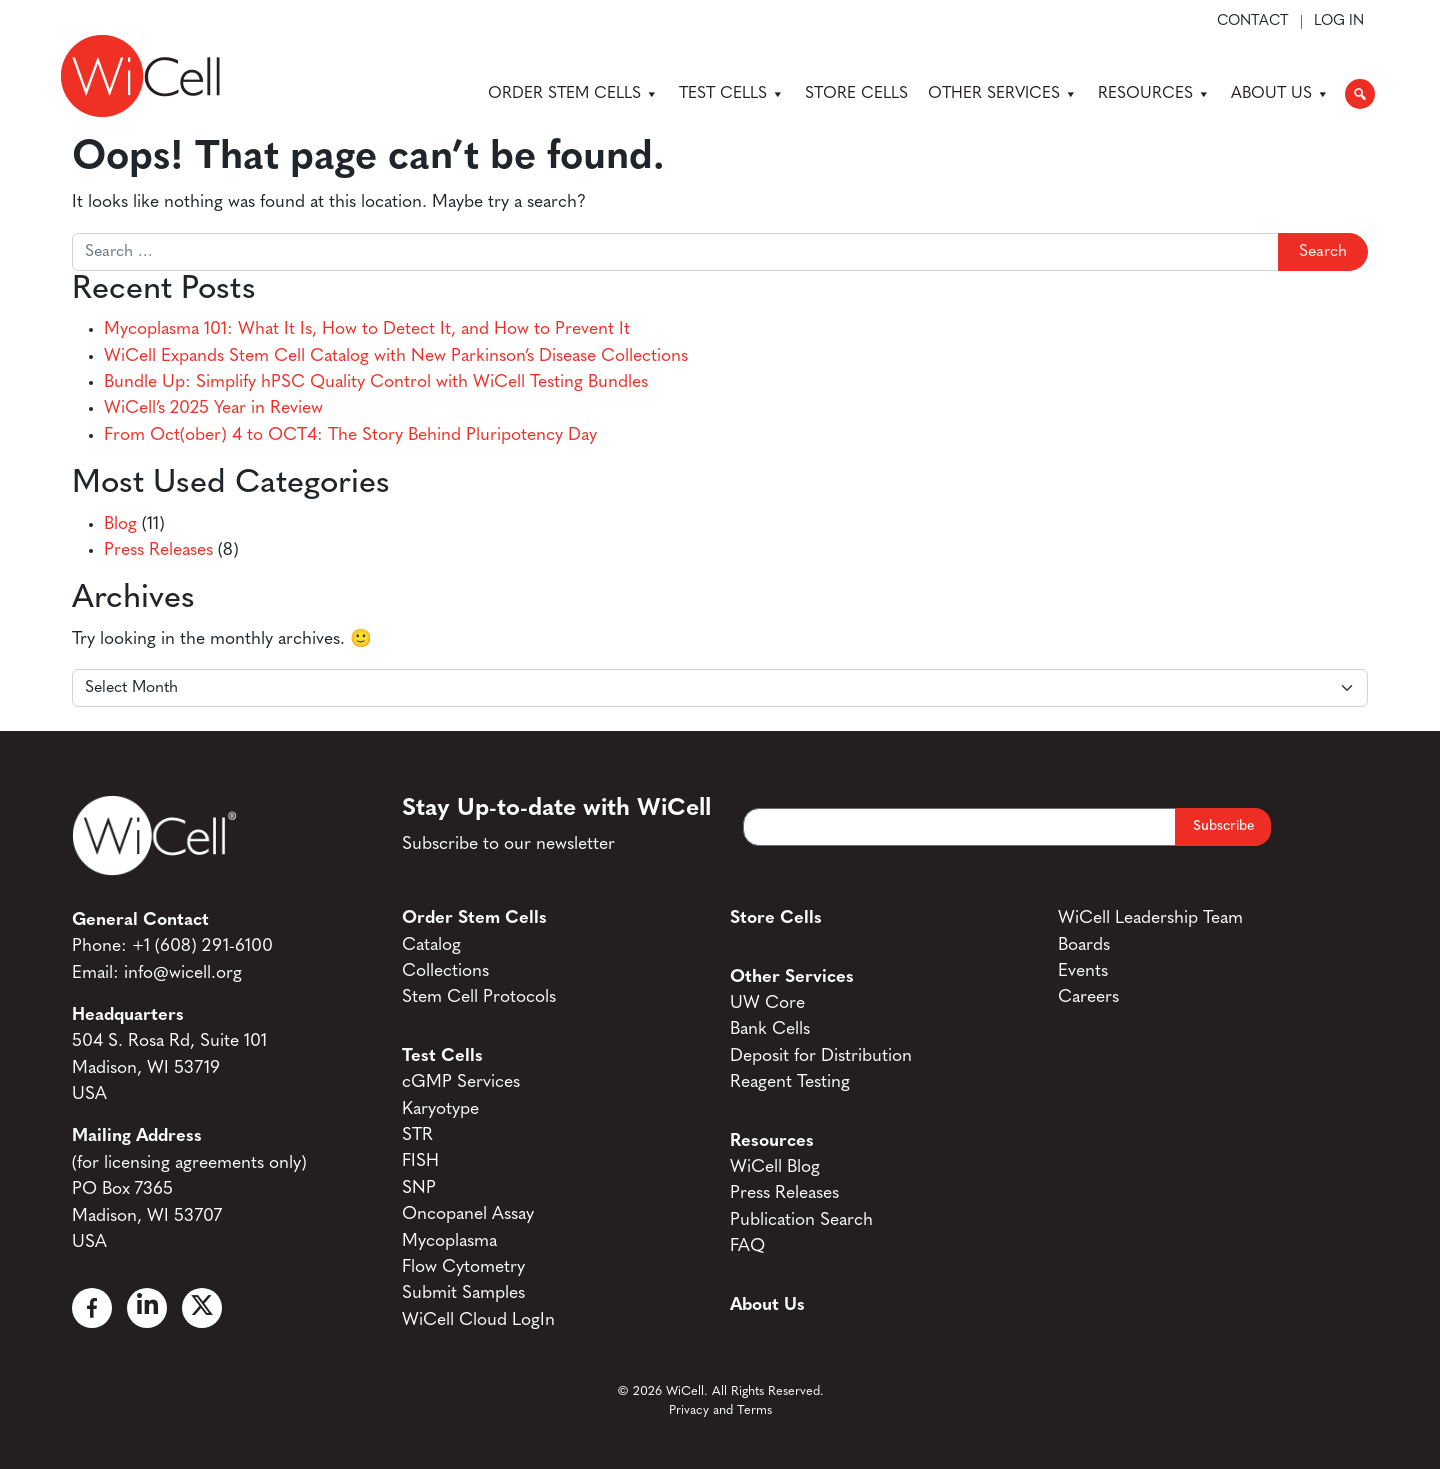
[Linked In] (147, 1308)
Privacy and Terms (720, 1410)
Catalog (431, 945)
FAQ (747, 1246)
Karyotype (440, 1109)
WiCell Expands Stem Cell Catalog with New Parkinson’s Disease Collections (396, 356)
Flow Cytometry (463, 1267)
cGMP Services (461, 1082)
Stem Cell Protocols (479, 997)
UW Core (767, 1003)
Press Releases (158, 550)
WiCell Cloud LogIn (478, 1320)
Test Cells (732, 94)
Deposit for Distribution (821, 1056)
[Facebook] (92, 1308)
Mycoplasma (449, 1241)
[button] (1360, 94)
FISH (420, 1161)
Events (1083, 971)
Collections (445, 971)
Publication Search (801, 1220)
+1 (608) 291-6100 (202, 946)
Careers (1088, 997)
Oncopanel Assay (468, 1214)
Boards (1084, 945)
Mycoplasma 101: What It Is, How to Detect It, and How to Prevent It (367, 329)
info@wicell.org (183, 973)
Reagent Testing (790, 1082)
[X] (202, 1308)
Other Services (1003, 94)
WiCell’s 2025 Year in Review (213, 408)
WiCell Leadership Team (1150, 918)
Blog (120, 524)
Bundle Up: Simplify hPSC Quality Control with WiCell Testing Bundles (376, 382)
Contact (1253, 22)
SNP (419, 1188)
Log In (1339, 22)
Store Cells (856, 94)
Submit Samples (463, 1293)
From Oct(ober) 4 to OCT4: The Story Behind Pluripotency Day (350, 435)
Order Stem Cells (573, 94)
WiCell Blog (775, 1167)
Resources (1154, 94)
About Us (1280, 94)
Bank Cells (770, 1029)
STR (417, 1135)
